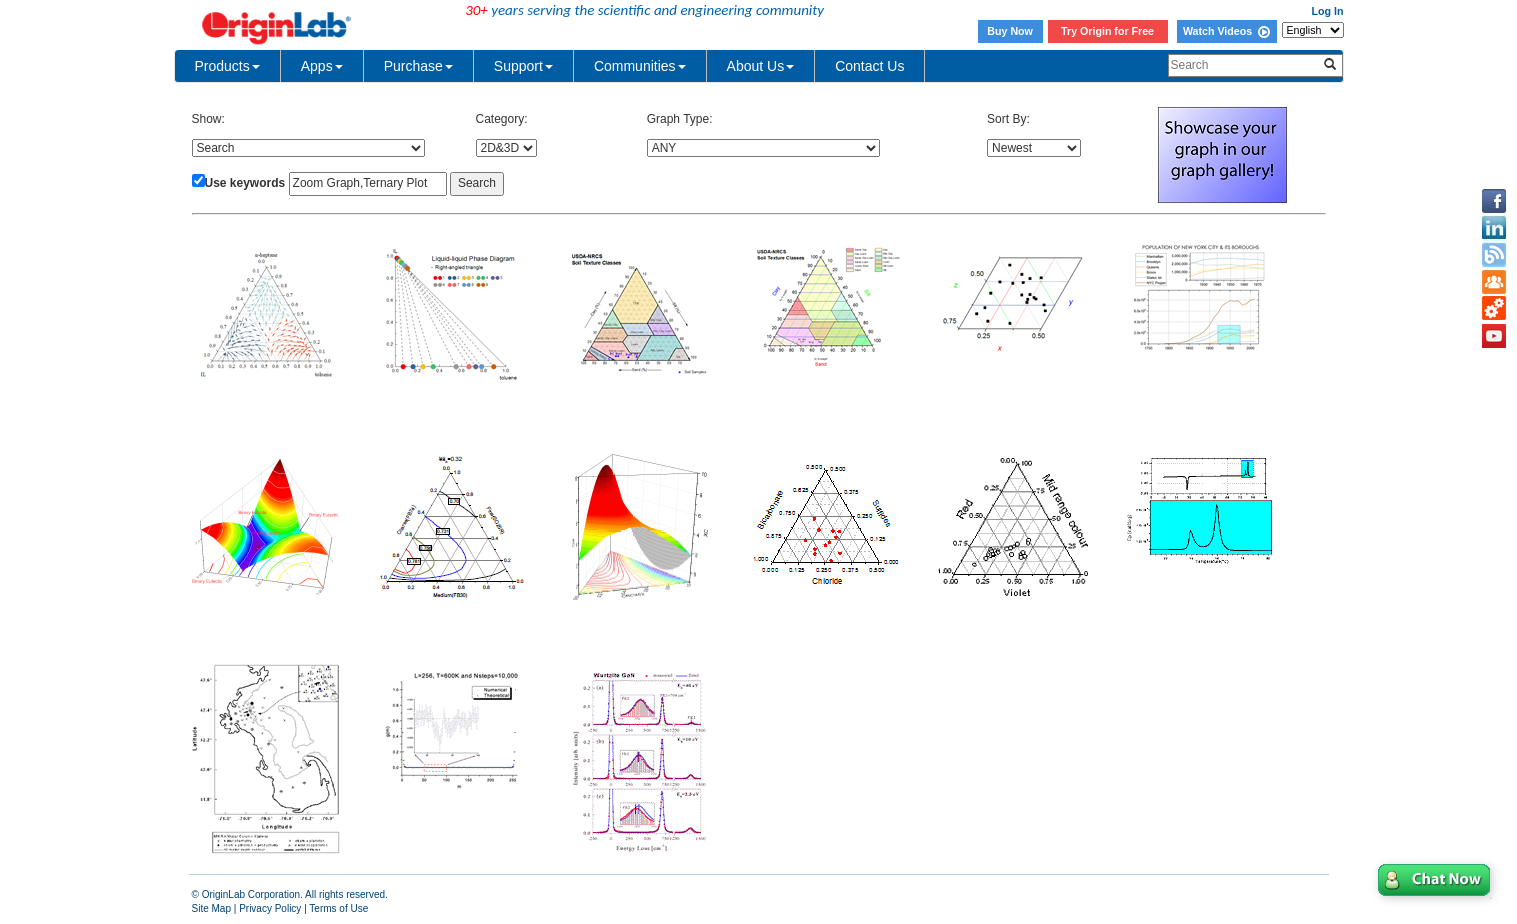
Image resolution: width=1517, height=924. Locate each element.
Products (227, 66)
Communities (640, 66)
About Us (761, 66)
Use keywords (245, 183)
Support (523, 66)
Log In (1328, 11)
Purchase (418, 66)
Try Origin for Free (1107, 31)
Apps (322, 66)
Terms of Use (338, 908)
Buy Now (1010, 31)
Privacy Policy (270, 908)
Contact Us (869, 66)
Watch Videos (1226, 31)
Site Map (211, 908)
